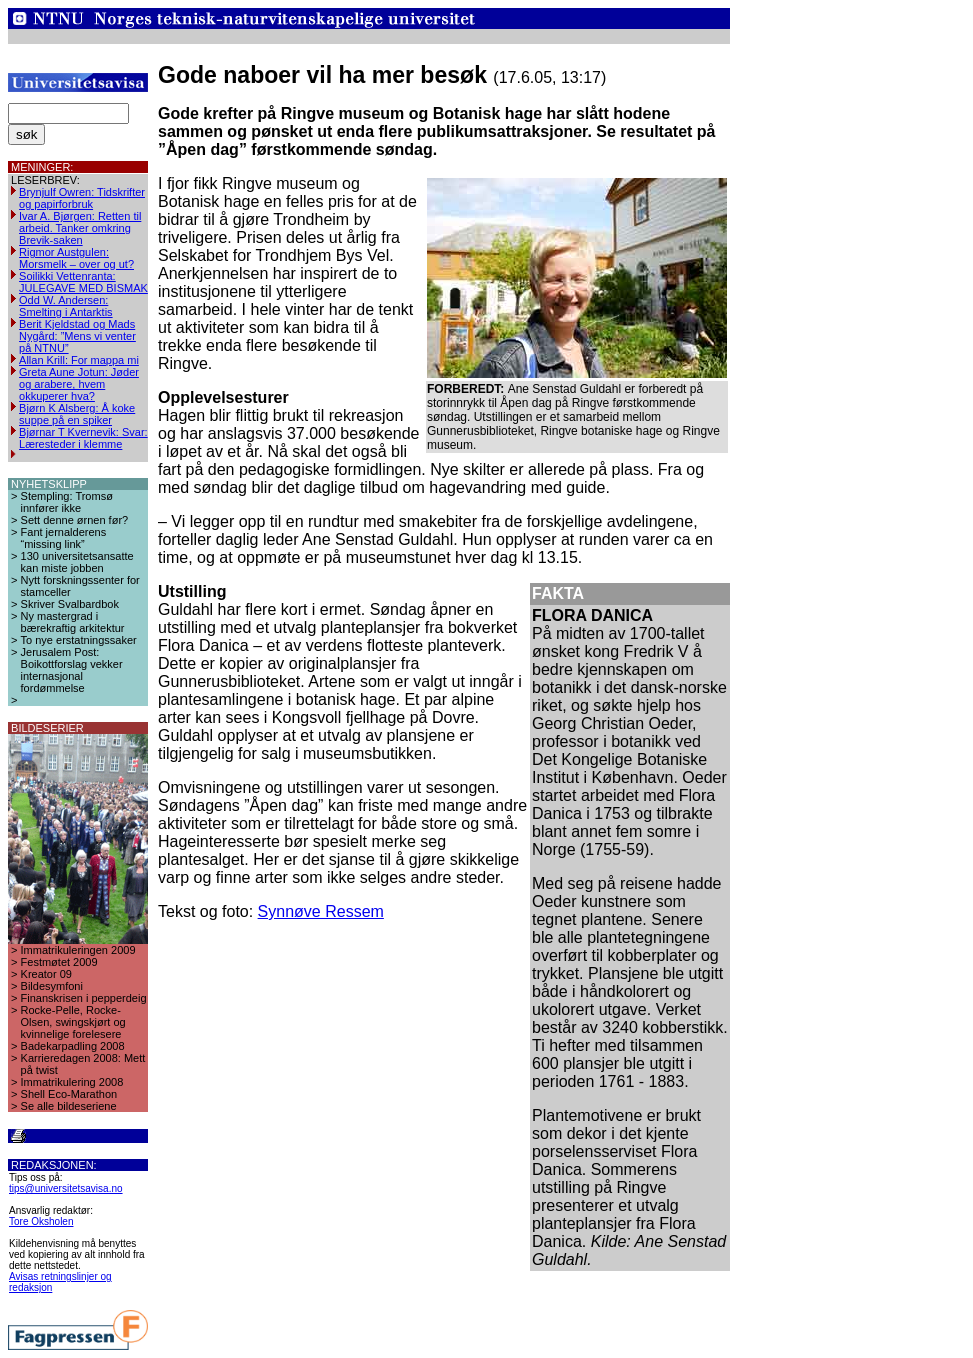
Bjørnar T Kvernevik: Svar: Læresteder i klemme (83, 438)
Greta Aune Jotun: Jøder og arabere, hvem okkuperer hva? (79, 384)
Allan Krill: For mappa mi (79, 360)
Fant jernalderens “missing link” (64, 538)
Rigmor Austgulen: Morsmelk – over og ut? (76, 258)
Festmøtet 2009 (59, 962)
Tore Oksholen (41, 1221)
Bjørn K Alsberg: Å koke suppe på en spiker (77, 414)
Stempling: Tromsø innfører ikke (67, 502)
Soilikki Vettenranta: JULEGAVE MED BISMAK (83, 282)
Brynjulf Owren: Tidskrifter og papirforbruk (82, 198)
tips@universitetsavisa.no (66, 1188)
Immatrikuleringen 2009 (78, 950)
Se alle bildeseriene (69, 1106)
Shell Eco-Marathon (69, 1094)
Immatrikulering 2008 (72, 1082)
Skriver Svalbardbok (70, 604)
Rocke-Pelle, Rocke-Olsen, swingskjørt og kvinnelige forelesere (73, 1022)
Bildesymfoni (52, 986)
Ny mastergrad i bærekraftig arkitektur (73, 622)
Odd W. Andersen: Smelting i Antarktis (66, 306)
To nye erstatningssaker (79, 640)
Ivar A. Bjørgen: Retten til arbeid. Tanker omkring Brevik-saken (80, 228)
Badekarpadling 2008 (73, 1046)
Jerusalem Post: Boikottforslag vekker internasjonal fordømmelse (72, 670)
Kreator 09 (46, 974)
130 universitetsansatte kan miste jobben (77, 562)
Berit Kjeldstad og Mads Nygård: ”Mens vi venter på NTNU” (77, 336)
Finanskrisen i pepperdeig (84, 998)
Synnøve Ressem (321, 911)
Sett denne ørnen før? (75, 520)
